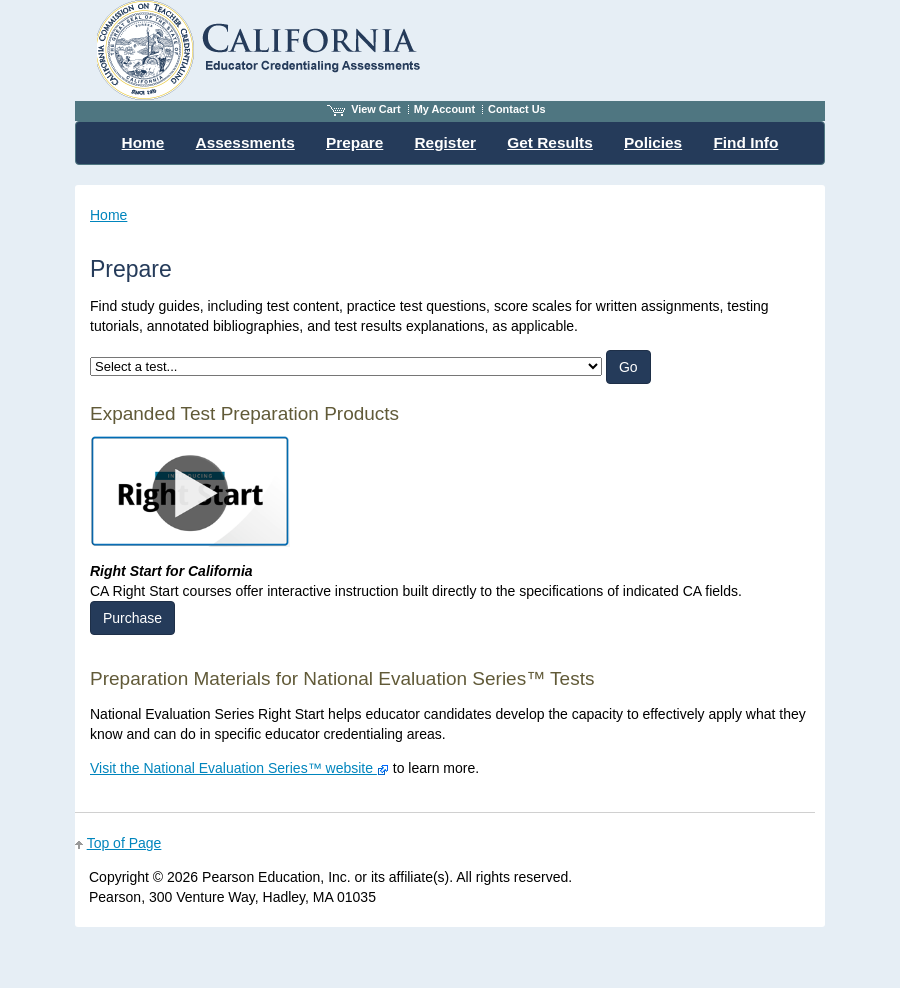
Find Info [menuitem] (745, 142)
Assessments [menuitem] (245, 142)
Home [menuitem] (143, 142)
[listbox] (346, 366)
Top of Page (124, 843)
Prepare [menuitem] (354, 142)
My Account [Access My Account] (444, 109)
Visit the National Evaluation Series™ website (239, 768)
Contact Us (517, 109)
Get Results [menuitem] (550, 142)
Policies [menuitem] (653, 142)
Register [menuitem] (446, 142)
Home (108, 215)
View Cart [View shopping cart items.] (364, 109)
